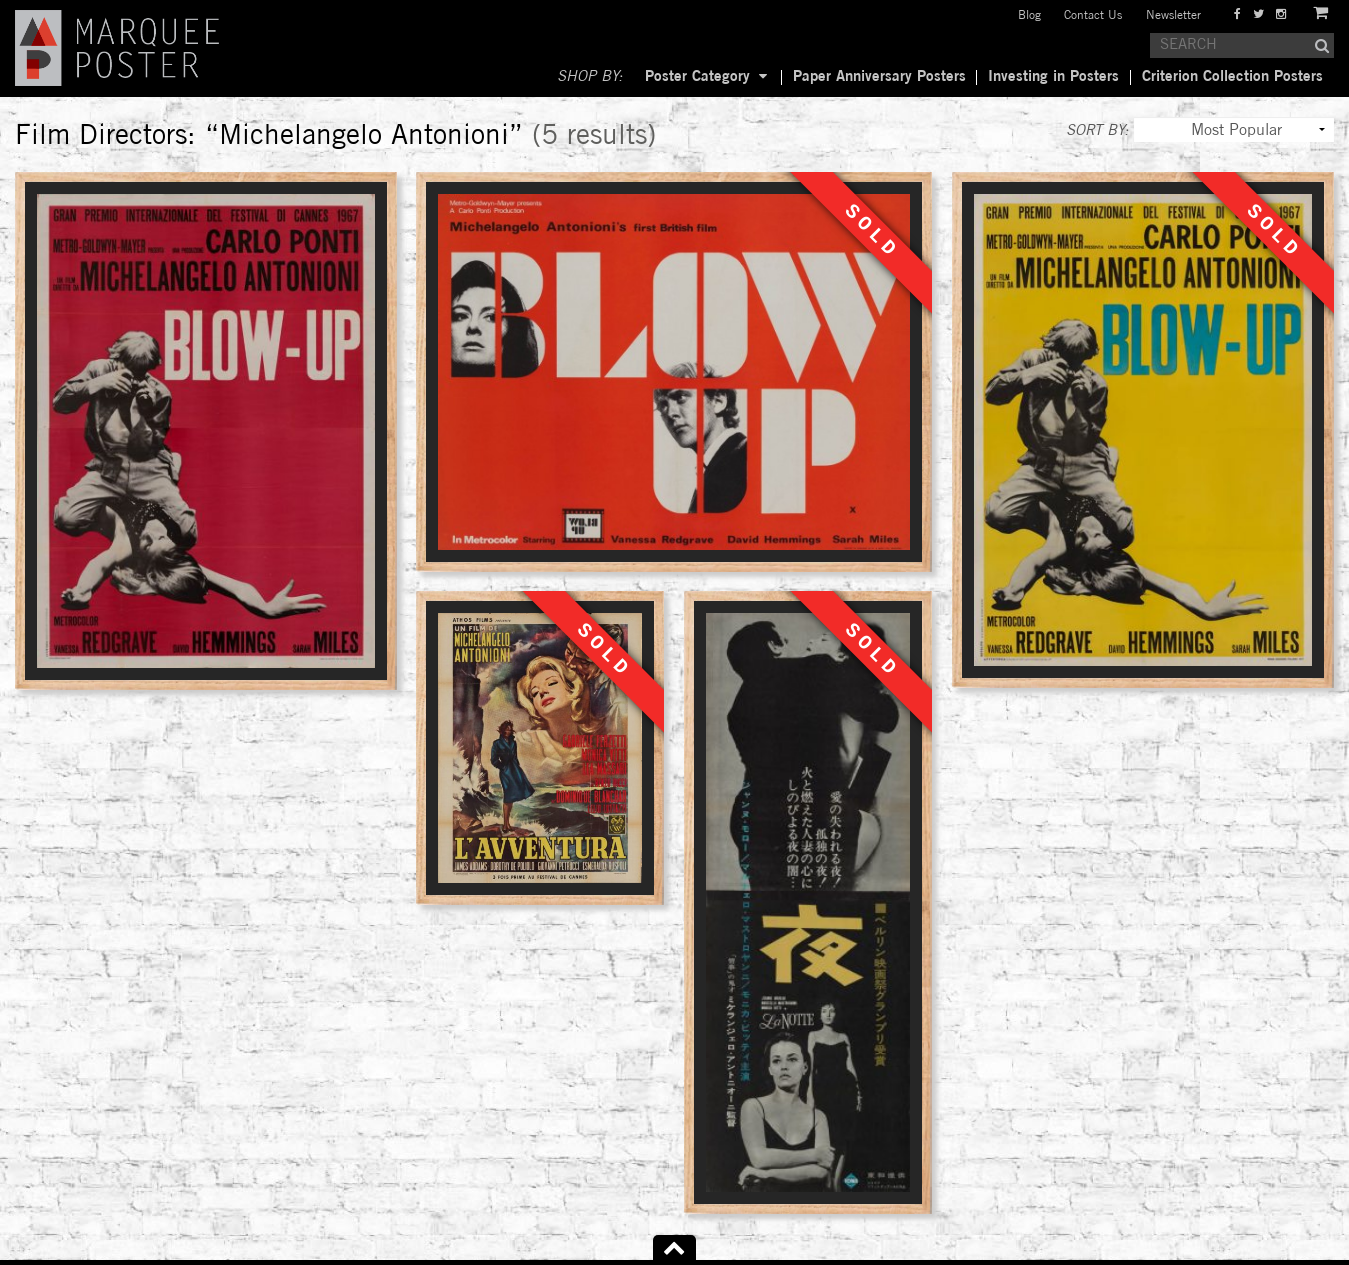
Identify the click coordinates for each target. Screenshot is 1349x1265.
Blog (1029, 15)
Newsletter (1173, 15)
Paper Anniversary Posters (879, 77)
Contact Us (1093, 15)
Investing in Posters (1053, 77)
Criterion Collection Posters (1232, 77)
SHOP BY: (590, 77)
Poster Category (697, 77)
